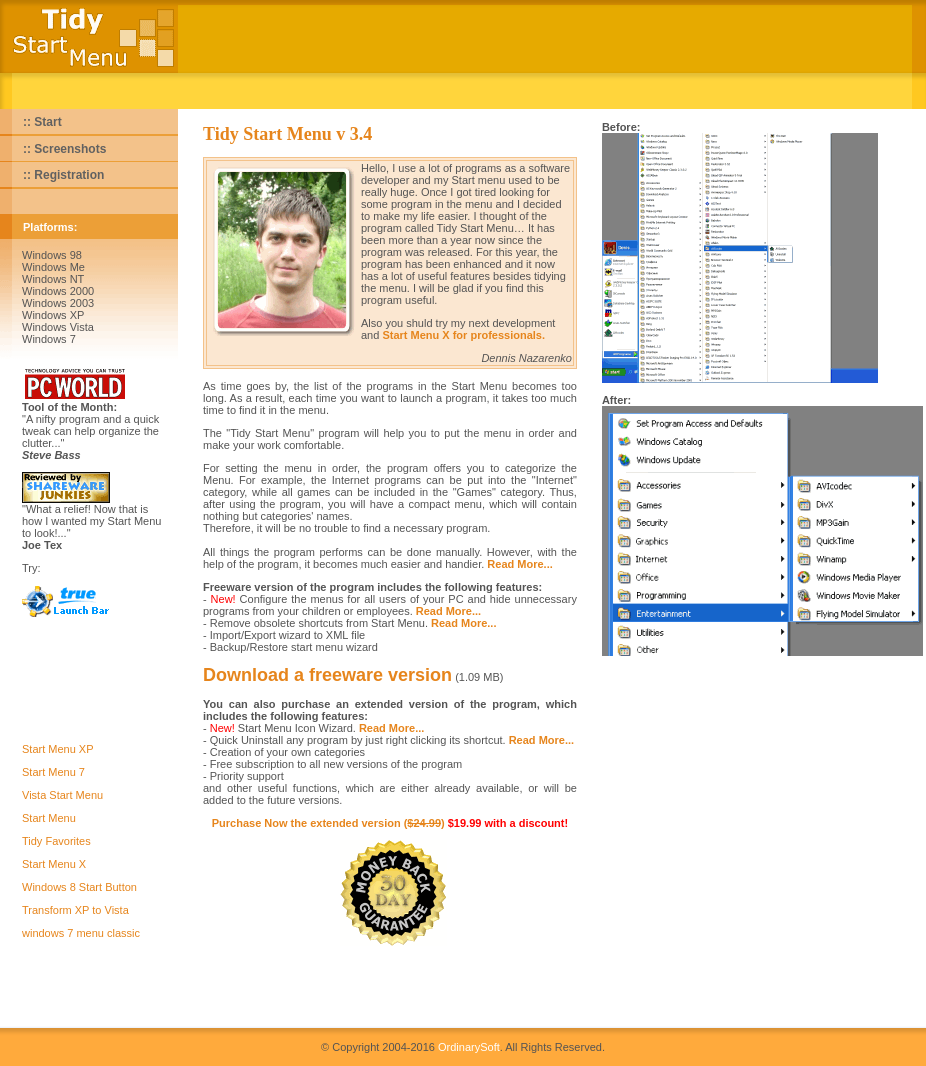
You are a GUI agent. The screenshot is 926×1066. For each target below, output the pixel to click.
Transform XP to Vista (75, 910)
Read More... (519, 564)
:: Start (42, 122)
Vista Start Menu (62, 795)
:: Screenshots (64, 149)
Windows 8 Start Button (79, 887)
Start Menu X (54, 864)
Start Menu (49, 818)
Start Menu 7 (53, 772)
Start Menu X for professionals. (463, 335)
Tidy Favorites (56, 841)
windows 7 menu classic (81, 933)
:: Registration (63, 175)
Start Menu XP (58, 749)
